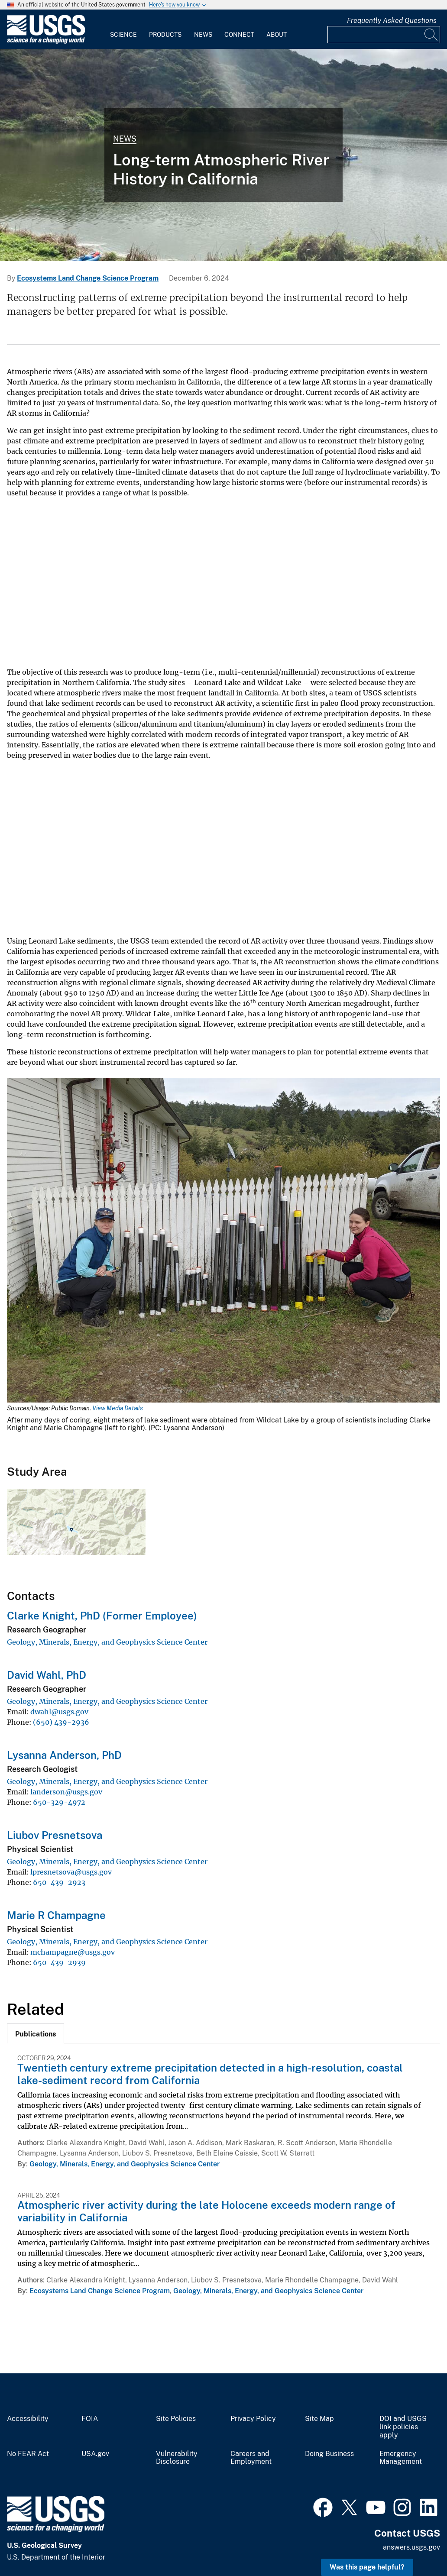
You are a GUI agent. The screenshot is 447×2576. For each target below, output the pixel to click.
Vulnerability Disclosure (177, 2458)
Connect (239, 34)
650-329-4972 (59, 1802)
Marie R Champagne (56, 1915)
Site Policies (176, 2419)
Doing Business (329, 2454)
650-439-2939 (59, 1962)
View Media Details (117, 1408)
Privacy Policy (253, 2419)
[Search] (431, 34)
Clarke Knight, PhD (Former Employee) (102, 1616)
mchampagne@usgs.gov (72, 1952)
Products (165, 34)
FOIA (89, 2419)
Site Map (319, 2419)
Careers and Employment (251, 2458)
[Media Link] (223, 1241)
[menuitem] (123, 29)
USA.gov (95, 2454)
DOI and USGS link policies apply (403, 2427)
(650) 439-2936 (61, 1722)
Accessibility (28, 2419)
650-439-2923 (59, 1882)
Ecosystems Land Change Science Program (88, 278)
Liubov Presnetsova (54, 1835)
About (276, 34)
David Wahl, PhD (46, 1675)
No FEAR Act (28, 2454)
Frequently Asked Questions (392, 20)
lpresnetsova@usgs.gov (71, 1872)
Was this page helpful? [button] (367, 2567)
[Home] (46, 42)
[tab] (35, 2033)
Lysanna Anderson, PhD (64, 1755)
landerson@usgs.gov (66, 1791)
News (203, 34)
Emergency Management (400, 2458)
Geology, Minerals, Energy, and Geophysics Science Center (107, 1642)
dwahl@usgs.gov (59, 1711)
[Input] (383, 34)
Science (123, 34)
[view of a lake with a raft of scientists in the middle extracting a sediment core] (223, 155)
